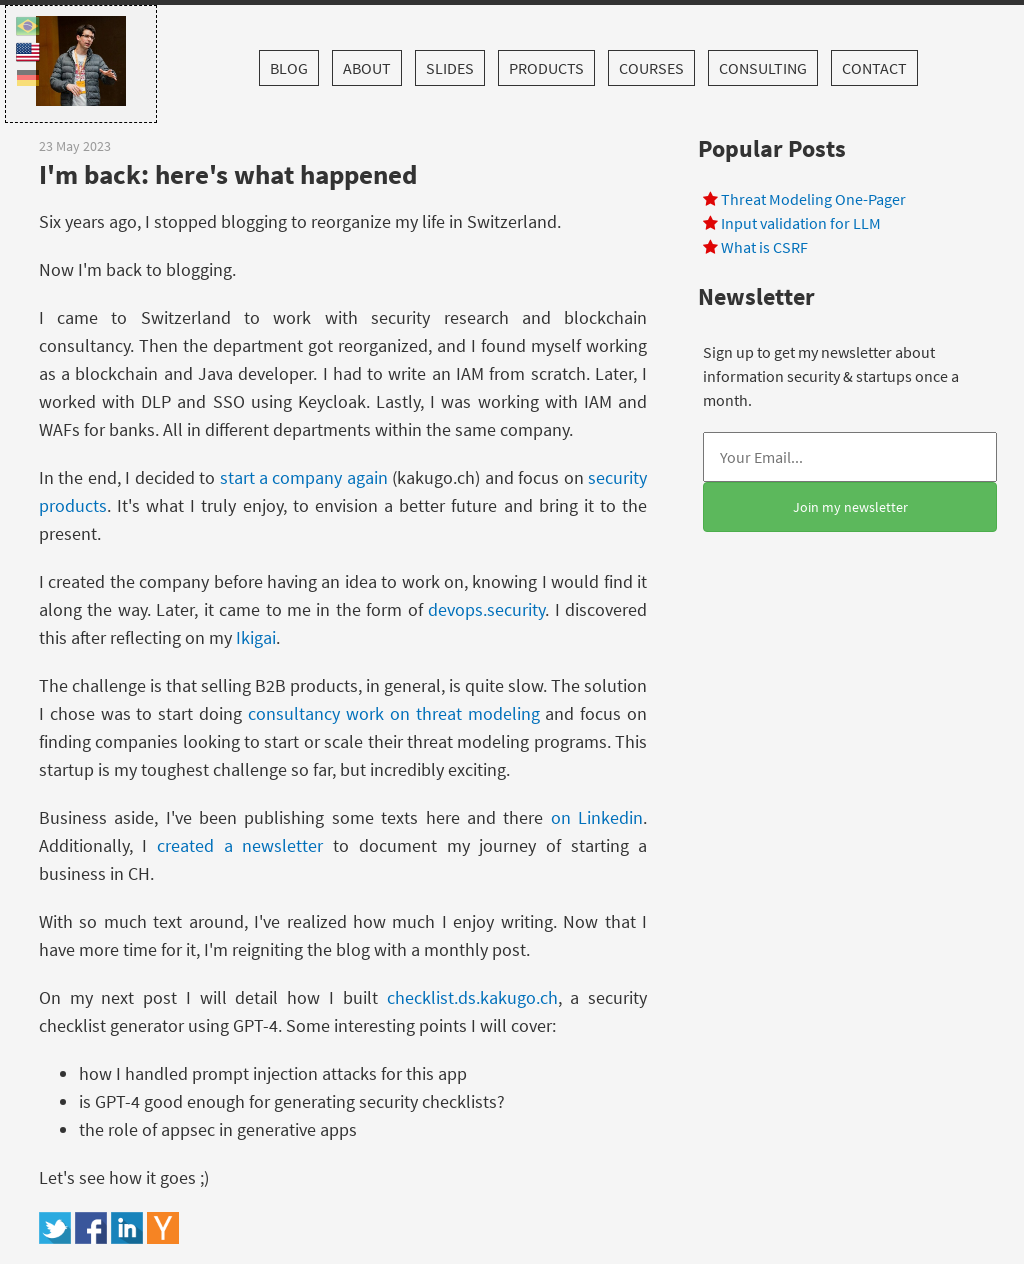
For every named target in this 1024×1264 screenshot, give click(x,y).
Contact (874, 68)
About (367, 68)
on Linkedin (597, 817)
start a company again (304, 477)
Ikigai (256, 637)
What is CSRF (764, 247)
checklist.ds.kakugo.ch (472, 997)
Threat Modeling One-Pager (813, 199)
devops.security (486, 609)
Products (546, 68)
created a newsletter (240, 845)
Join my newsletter (850, 507)
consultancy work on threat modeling (394, 713)
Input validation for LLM (801, 223)
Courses (651, 68)
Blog (289, 68)
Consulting (763, 68)
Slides (450, 68)
